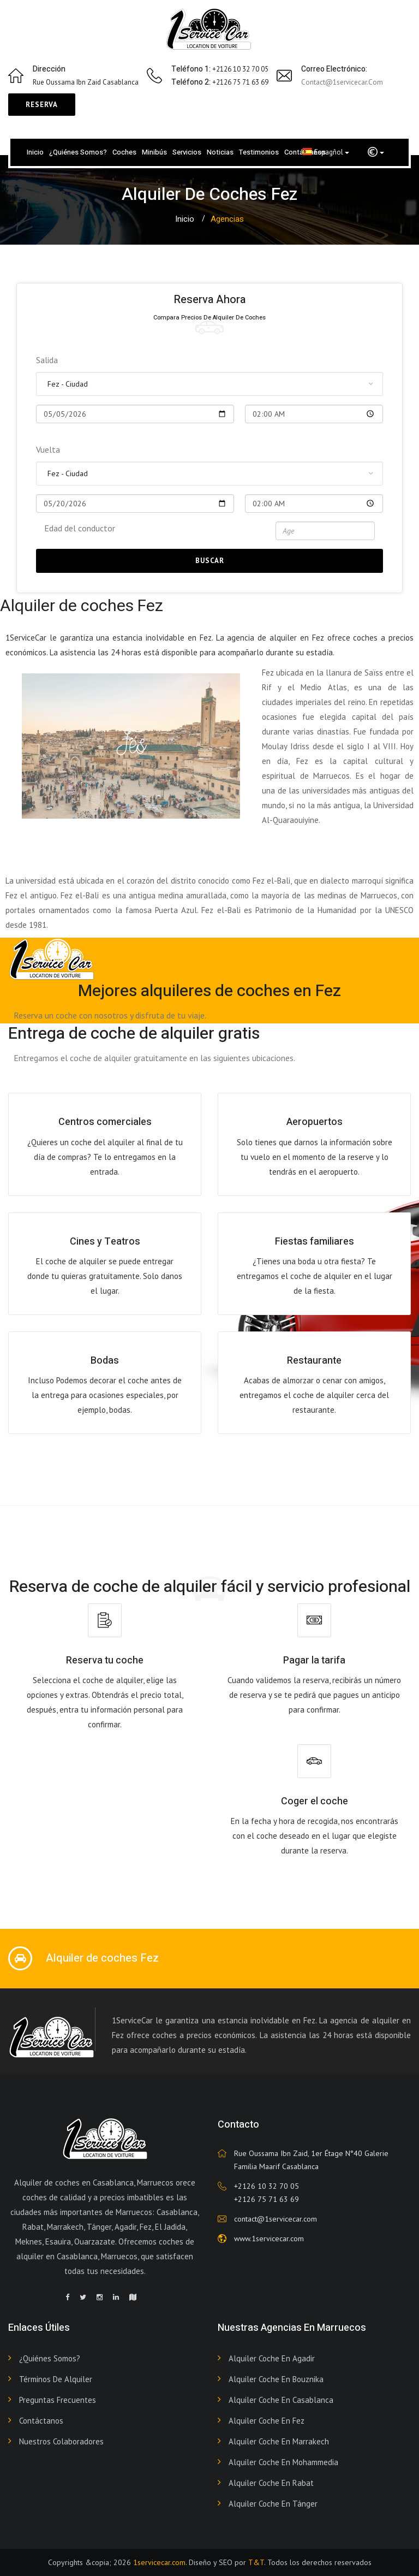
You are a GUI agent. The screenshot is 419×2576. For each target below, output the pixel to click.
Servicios (186, 152)
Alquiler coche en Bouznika (276, 2379)
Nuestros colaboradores (61, 2441)
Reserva (42, 104)
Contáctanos (41, 2420)
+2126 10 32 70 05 (266, 2186)
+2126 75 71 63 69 (266, 2199)
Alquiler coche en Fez (266, 2420)
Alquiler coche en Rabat (271, 2483)
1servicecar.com (159, 2562)
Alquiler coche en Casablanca (281, 2400)
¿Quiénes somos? (78, 152)
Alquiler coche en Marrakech (279, 2441)
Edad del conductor (79, 528)
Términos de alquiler (55, 2379)
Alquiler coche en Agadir (272, 2358)
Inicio (35, 152)
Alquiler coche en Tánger (273, 2503)
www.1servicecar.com (269, 2238)
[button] (376, 152)
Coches (124, 152)
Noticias (220, 152)
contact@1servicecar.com (342, 82)
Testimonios (259, 152)
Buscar (209, 560)
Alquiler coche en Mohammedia (283, 2462)
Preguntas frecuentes (57, 2400)
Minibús (154, 152)
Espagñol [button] (325, 152)
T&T (256, 2562)
